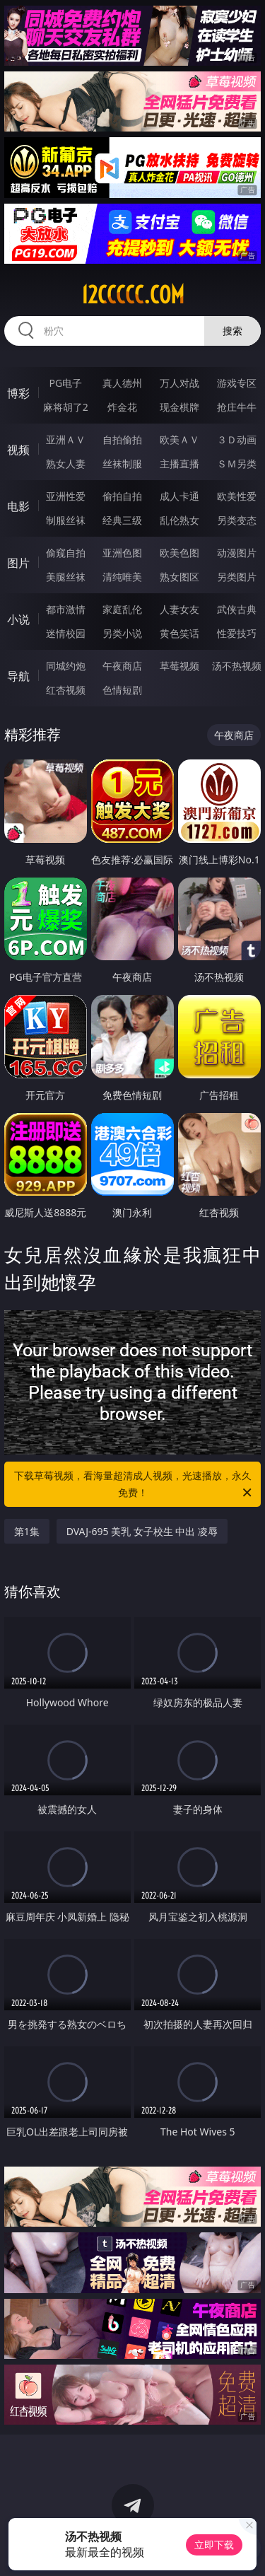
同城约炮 (66, 665)
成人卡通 (179, 496)
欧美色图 (179, 552)
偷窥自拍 (66, 552)
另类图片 (237, 576)
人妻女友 (179, 609)
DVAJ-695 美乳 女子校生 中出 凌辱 (142, 1531)
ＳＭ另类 (237, 463)
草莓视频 (179, 665)
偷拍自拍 (122, 496)
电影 (18, 506)
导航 (18, 676)
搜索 (232, 330)
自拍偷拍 (122, 439)
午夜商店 (122, 665)
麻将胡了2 (65, 407)
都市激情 (66, 609)
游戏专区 (237, 383)
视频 (18, 449)
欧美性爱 (237, 496)
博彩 (18, 393)
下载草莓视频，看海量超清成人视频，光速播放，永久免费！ (134, 1485)
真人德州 (122, 383)
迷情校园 (66, 633)
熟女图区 (179, 576)
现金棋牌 (179, 407)
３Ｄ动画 (237, 439)
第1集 (27, 1531)
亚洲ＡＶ (66, 439)
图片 (18, 563)
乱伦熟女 (179, 520)
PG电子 (65, 383)
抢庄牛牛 (237, 407)
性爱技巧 (237, 633)
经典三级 (122, 520)
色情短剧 (122, 690)
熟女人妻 (66, 463)
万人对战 (179, 383)
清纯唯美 (122, 576)
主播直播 (179, 463)
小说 (18, 619)
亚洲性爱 (66, 496)
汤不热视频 (236, 665)
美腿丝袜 (66, 576)
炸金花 (122, 407)
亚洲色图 (122, 552)
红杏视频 (66, 690)
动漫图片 (237, 552)
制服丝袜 (66, 520)
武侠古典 (237, 609)
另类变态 (237, 520)
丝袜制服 (122, 463)
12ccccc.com (132, 295)
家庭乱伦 (122, 609)
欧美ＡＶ (179, 439)
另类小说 (122, 633)
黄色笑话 (179, 633)
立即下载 (214, 2544)
